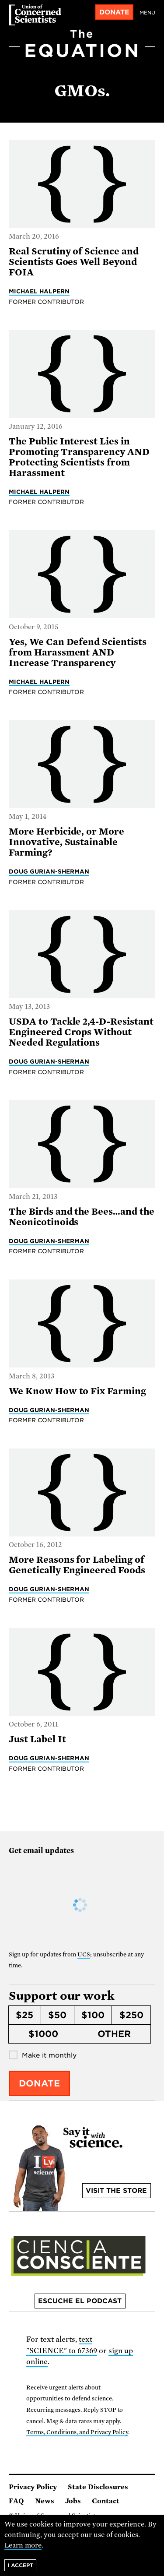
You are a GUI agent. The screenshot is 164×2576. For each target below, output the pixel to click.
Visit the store (116, 2191)
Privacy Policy (33, 2487)
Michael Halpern (39, 291)
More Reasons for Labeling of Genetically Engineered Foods (77, 1564)
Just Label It (37, 1739)
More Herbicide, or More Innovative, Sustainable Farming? (66, 842)
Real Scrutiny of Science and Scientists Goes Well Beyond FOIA (74, 262)
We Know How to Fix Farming (77, 1391)
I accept (20, 2565)
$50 (57, 2015)
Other (114, 2034)
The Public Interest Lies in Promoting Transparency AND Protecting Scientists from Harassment (79, 457)
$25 (24, 2015)
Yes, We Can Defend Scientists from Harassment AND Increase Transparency (78, 652)
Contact (105, 2501)
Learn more (23, 2545)
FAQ (16, 2501)
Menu (147, 13)
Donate (114, 12)
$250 (131, 2015)
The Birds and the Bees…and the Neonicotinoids (81, 1216)
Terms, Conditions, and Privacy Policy (77, 2432)
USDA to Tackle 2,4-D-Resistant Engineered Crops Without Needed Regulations (81, 1032)
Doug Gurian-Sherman (49, 871)
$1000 (43, 2034)
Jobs (73, 2501)
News (44, 2501)
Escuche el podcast (80, 2301)
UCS (83, 1954)
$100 (93, 2015)
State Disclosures (98, 2487)
